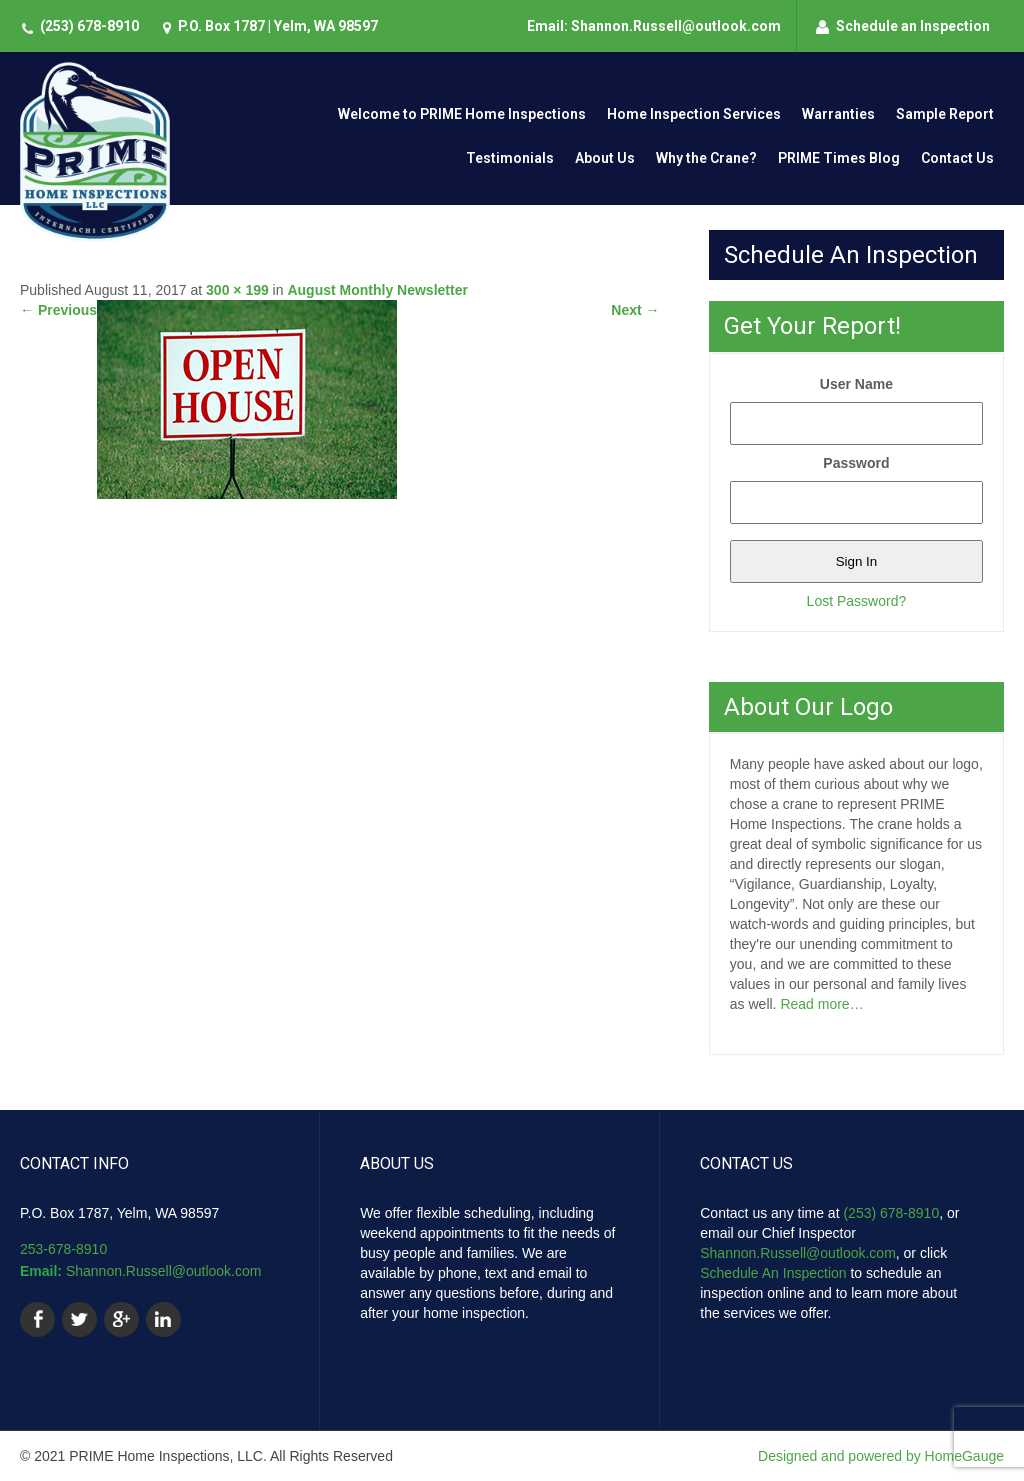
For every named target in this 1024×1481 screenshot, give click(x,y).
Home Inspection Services (694, 114)
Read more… (821, 1004)
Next (635, 310)
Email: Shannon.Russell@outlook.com (654, 26)
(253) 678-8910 (89, 26)
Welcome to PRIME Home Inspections (462, 114)
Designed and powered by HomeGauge (881, 1456)
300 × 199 (237, 290)
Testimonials (510, 158)
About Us (605, 158)
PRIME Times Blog (839, 158)
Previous (58, 310)
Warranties (838, 114)
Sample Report (945, 114)
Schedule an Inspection (913, 26)
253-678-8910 (63, 1249)
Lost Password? (857, 601)
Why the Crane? (706, 158)
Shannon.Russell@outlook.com (164, 1271)
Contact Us (957, 158)
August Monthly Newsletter (377, 290)
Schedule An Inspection (773, 1273)
